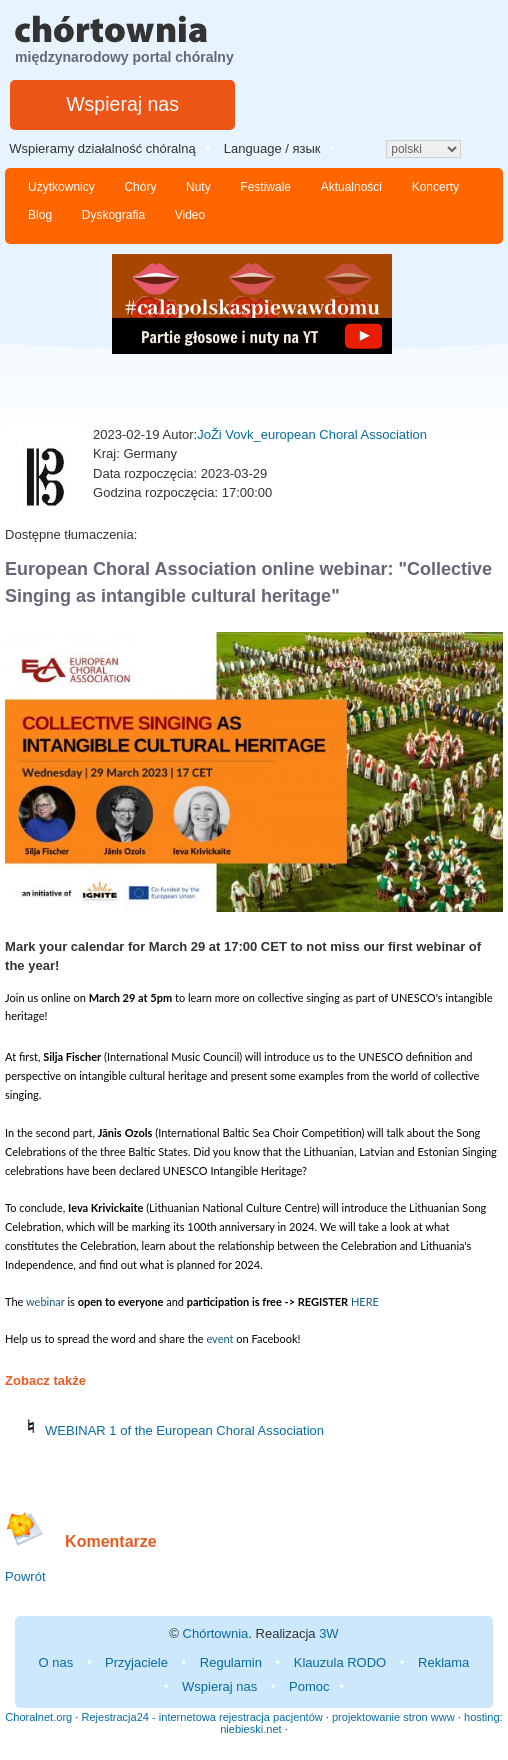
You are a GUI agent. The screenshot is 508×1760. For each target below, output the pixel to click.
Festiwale (265, 187)
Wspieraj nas (122, 104)
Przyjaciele (136, 1662)
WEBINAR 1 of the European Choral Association (184, 1430)
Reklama (443, 1662)
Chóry (140, 187)
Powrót (25, 1576)
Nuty (198, 187)
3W (329, 1633)
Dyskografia (113, 215)
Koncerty (435, 187)
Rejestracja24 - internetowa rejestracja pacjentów (201, 1717)
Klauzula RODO (340, 1662)
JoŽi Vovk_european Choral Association (312, 434)
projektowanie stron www (393, 1717)
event (221, 1338)
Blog (40, 215)
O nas (56, 1662)
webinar (46, 1301)
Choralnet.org (38, 1717)
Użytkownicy (61, 187)
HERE (365, 1301)
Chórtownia (216, 1633)
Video (190, 215)
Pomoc (309, 1686)
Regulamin (231, 1662)
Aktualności (351, 187)
